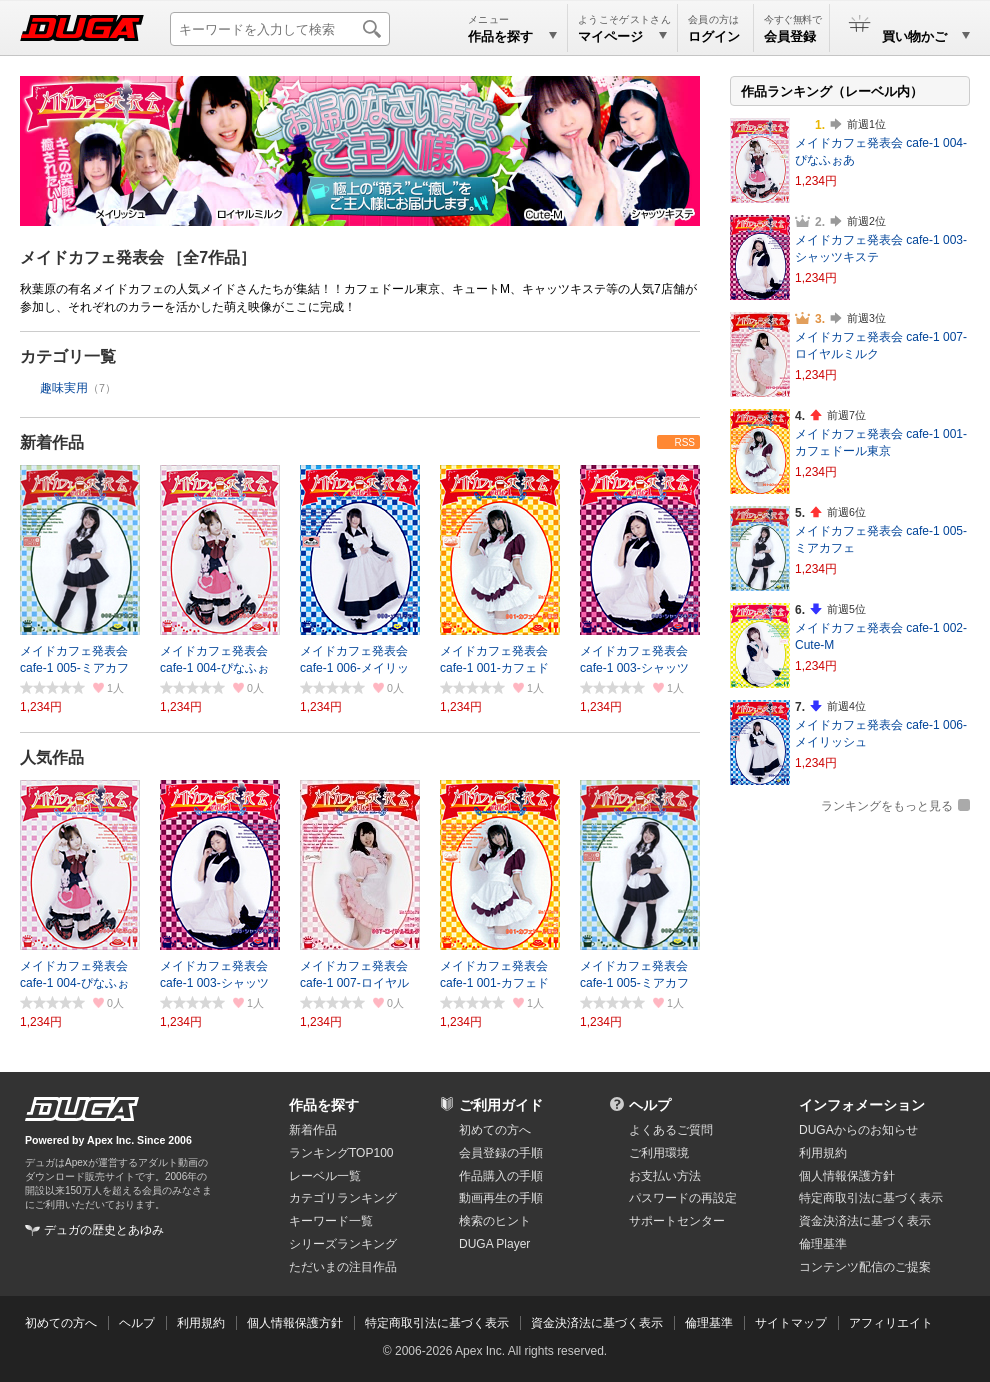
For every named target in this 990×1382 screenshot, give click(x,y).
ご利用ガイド (501, 1105)
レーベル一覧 (325, 1176)
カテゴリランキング (343, 1198)
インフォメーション (862, 1105)
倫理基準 (823, 1244)
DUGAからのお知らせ (858, 1130)
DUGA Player (494, 1244)
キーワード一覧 (331, 1221)
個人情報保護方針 (847, 1176)
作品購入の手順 (501, 1176)
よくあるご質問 (671, 1130)
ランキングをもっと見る (887, 806)
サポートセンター (677, 1221)
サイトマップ (791, 1323)
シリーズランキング (343, 1244)
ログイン (714, 36)
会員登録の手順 (501, 1153)
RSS (684, 442)
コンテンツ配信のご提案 (865, 1267)
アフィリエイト (891, 1323)
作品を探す (324, 1105)
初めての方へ (495, 1130)
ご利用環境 (659, 1153)
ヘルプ (650, 1105)
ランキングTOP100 (341, 1153)
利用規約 (823, 1153)
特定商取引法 (871, 1198)
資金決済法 (865, 1221)
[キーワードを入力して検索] (280, 29)
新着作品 (52, 442)
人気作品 (52, 757)
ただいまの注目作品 (343, 1267)
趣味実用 (64, 388)
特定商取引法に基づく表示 (437, 1323)
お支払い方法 (665, 1176)
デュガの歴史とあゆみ (104, 1230)
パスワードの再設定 (683, 1198)
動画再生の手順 (501, 1198)
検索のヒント (495, 1221)
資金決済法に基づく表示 (597, 1323)
